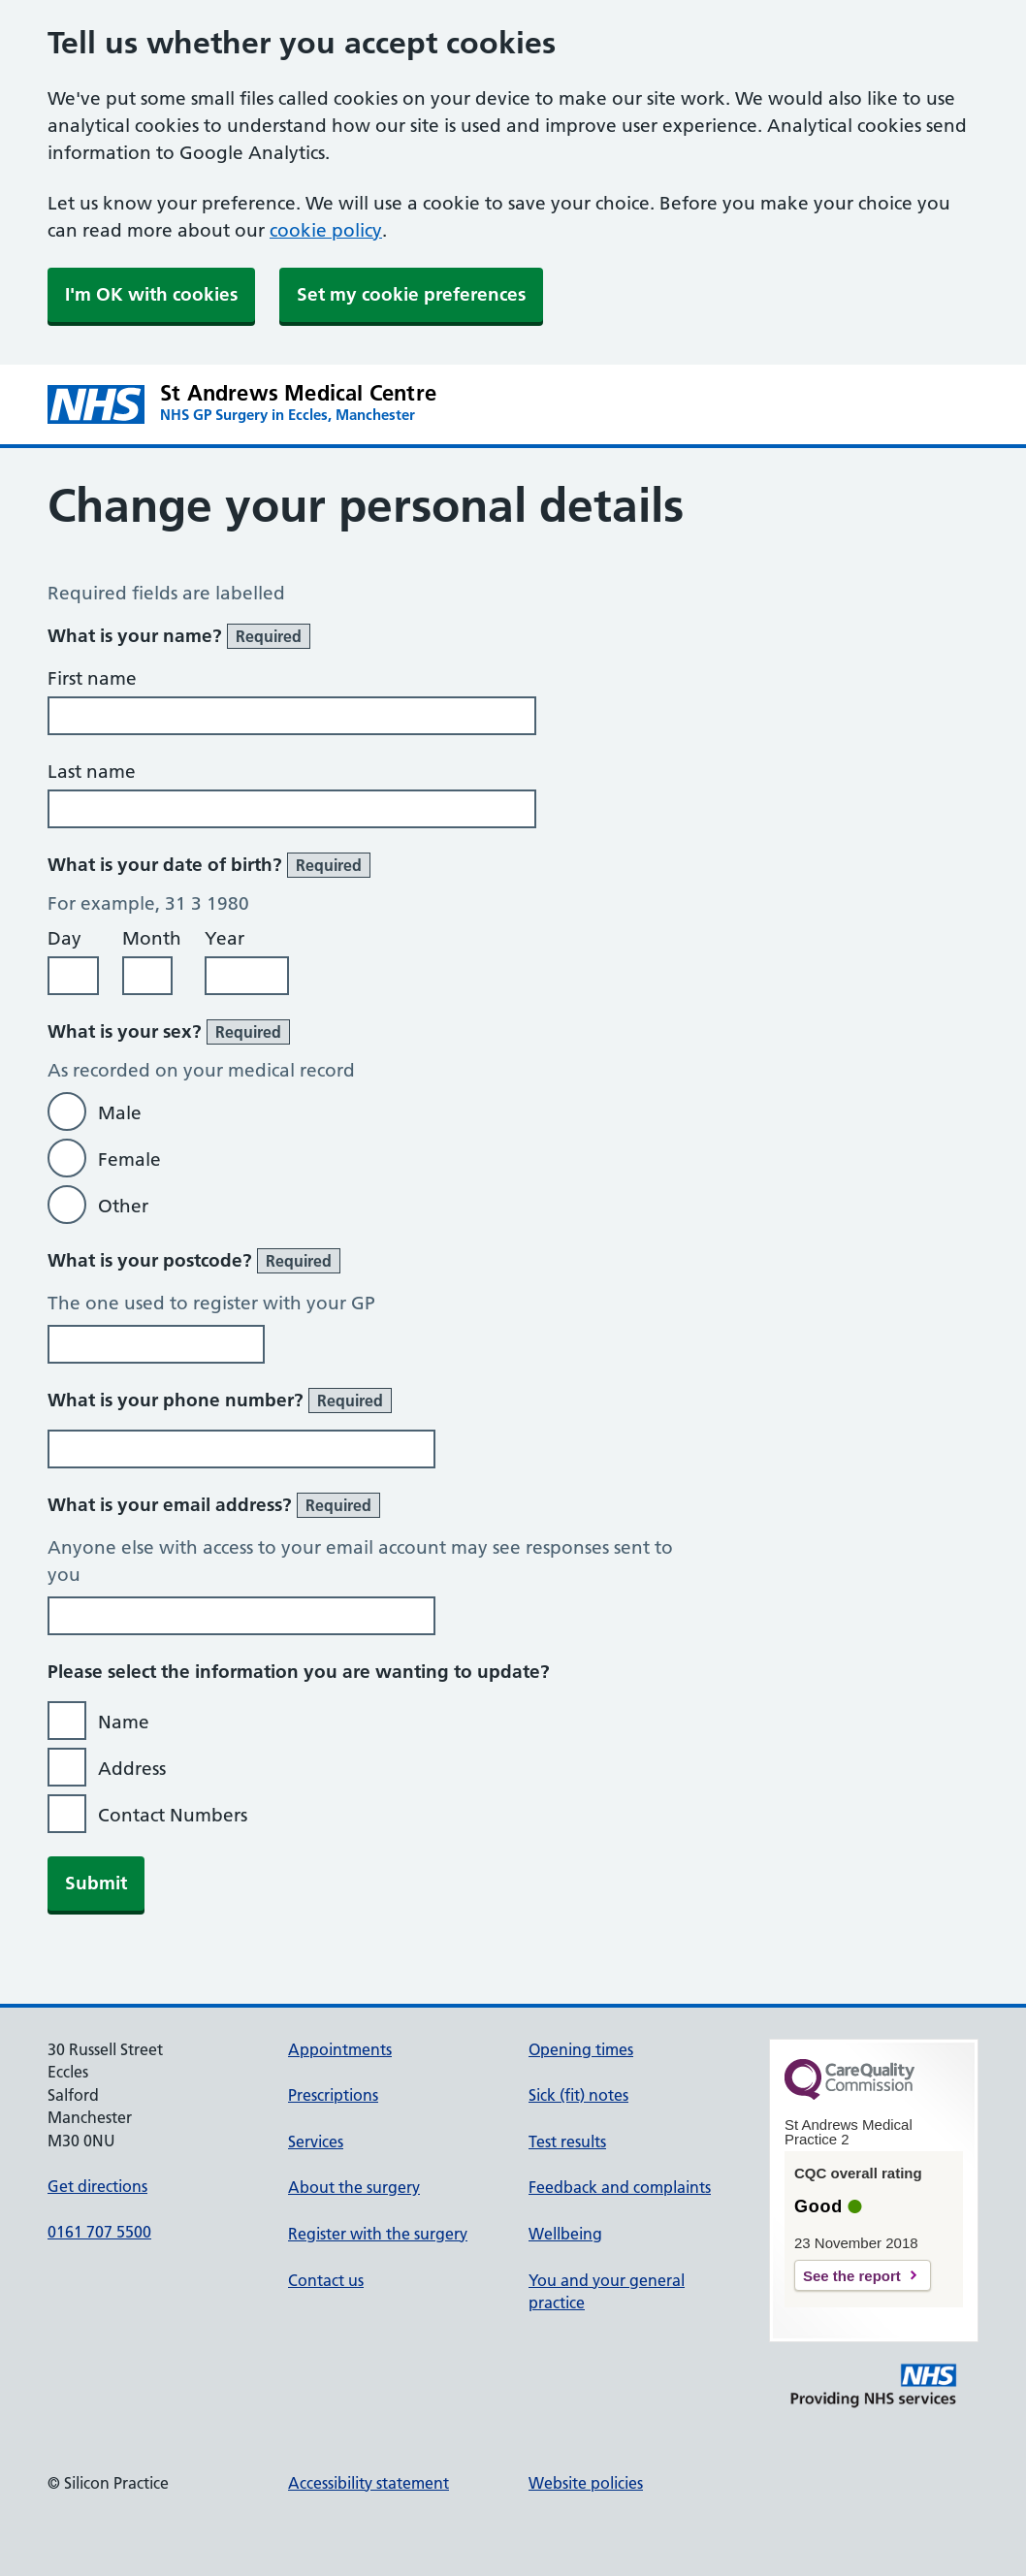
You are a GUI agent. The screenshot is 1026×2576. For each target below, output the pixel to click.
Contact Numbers (172, 1815)
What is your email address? (214, 1505)
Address (132, 1768)
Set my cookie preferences (411, 294)
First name (92, 678)
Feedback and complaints (620, 2187)
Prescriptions (333, 2095)
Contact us (326, 2280)
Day (64, 938)
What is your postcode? (194, 1260)
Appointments (340, 2049)
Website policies (586, 2483)
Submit (96, 1883)
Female (129, 1159)
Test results (567, 2141)
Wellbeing (565, 2233)
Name (123, 1722)
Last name (92, 771)
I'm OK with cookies (151, 294)
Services (315, 2141)
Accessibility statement (368, 2483)
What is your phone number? (220, 1400)
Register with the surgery (377, 2233)
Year (224, 938)
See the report (852, 2276)
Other (123, 1206)
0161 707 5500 (99, 2231)
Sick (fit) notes (578, 2095)
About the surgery (354, 2187)
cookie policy (326, 230)
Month (151, 938)
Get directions (97, 2186)
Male (120, 1113)
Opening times (581, 2049)
